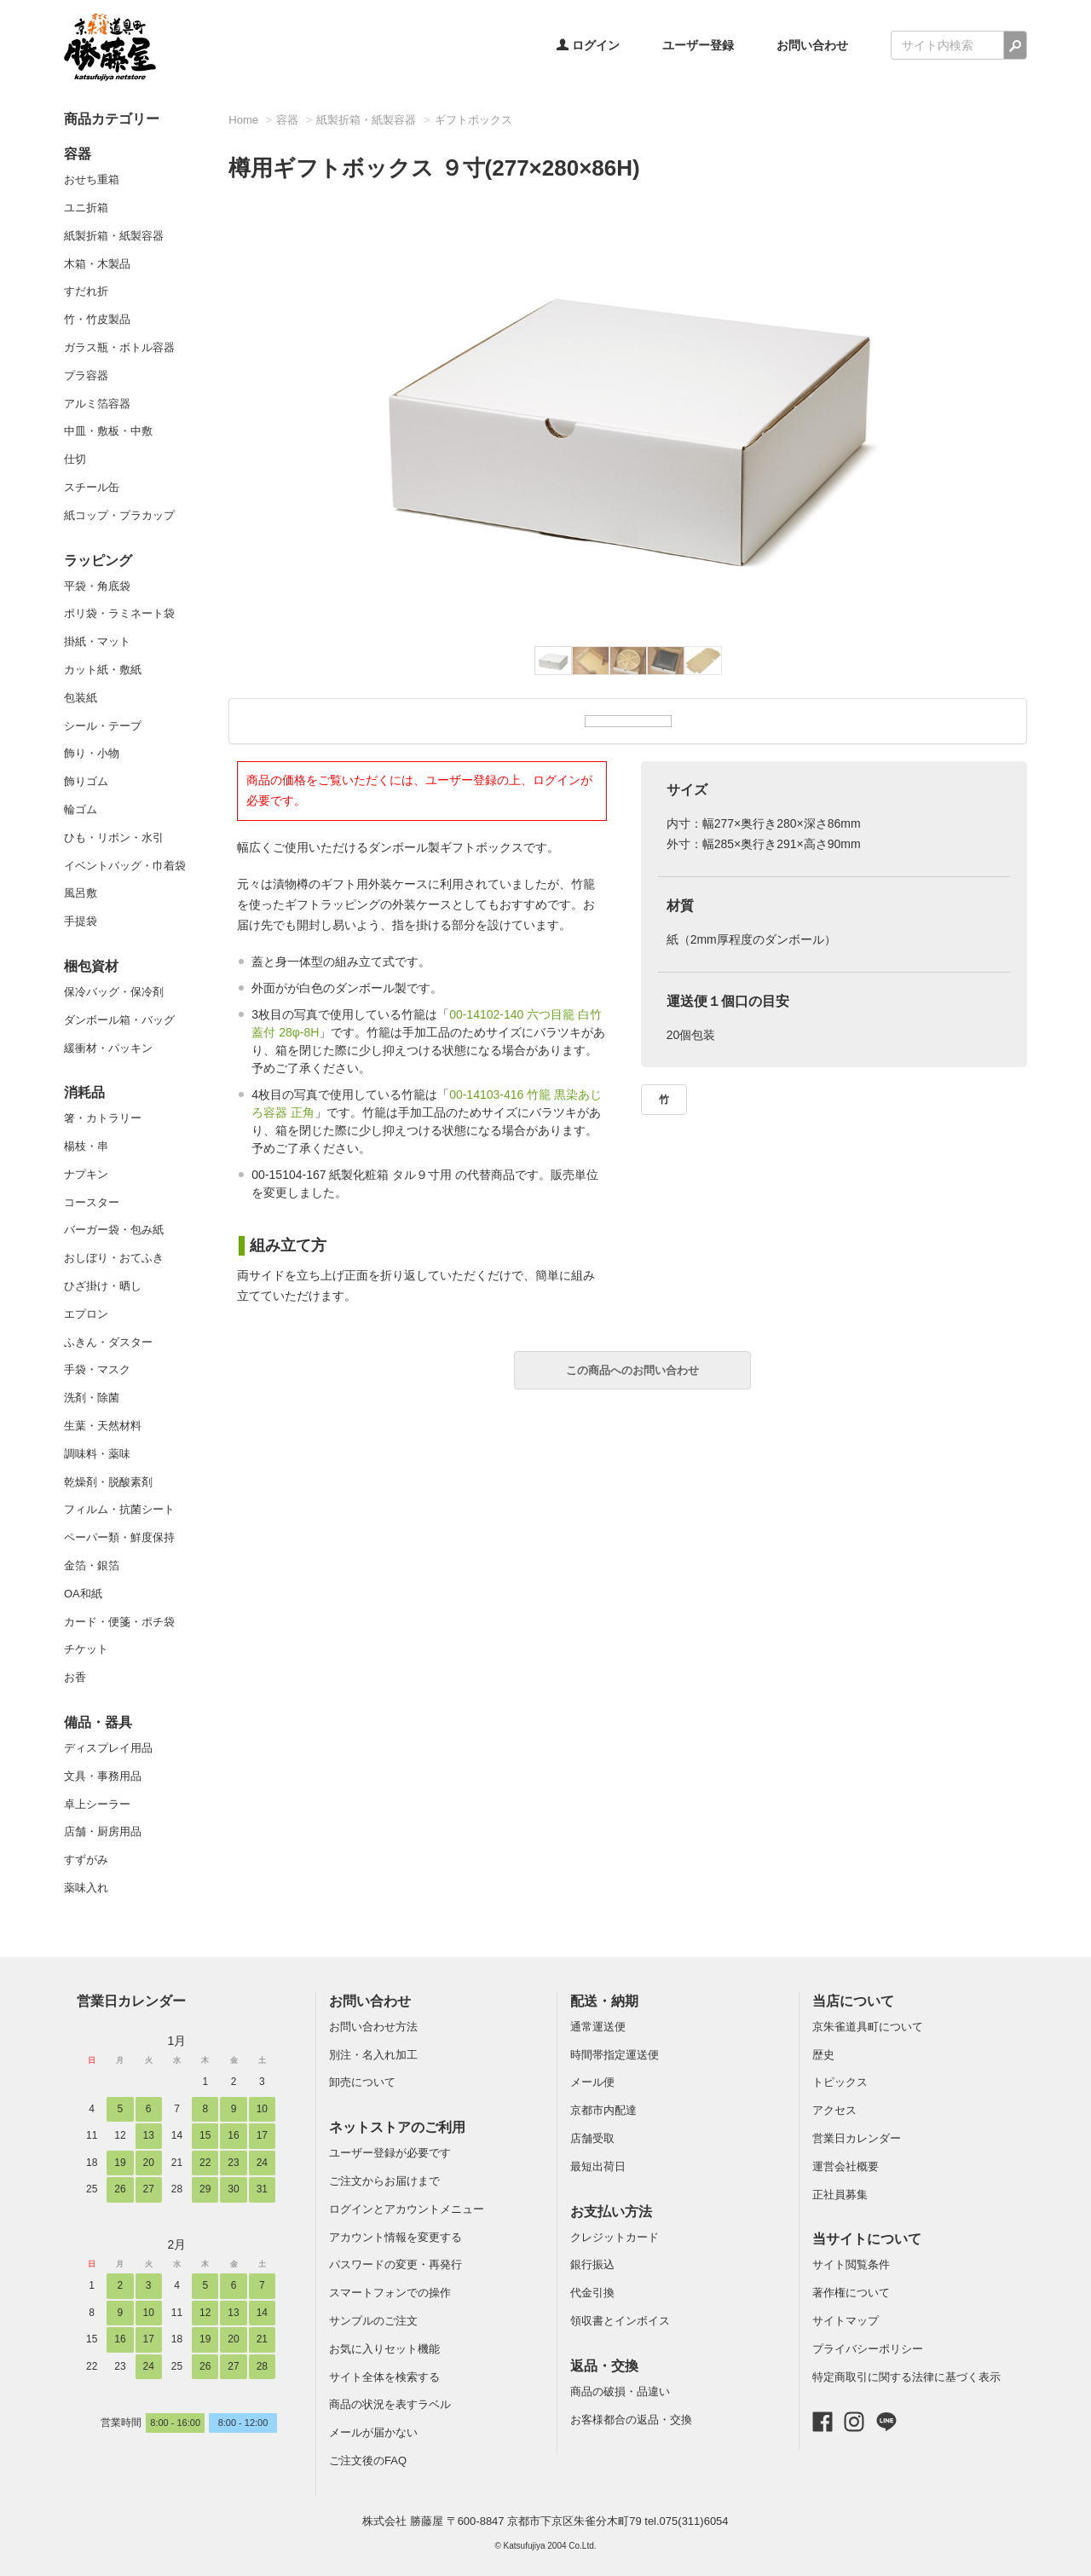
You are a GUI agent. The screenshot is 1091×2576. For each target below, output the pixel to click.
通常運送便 (598, 2026)
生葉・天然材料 (102, 1425)
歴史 (823, 2054)
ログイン (588, 45)
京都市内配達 (603, 2110)
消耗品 (84, 1092)
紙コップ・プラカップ (119, 515)
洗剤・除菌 (91, 1397)
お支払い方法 (611, 2211)
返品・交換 (604, 2366)
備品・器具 (98, 1722)
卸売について (362, 2082)
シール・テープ (102, 725)
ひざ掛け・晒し (102, 1285)
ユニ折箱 (86, 207)
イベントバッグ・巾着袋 (125, 865)
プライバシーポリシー (867, 2348)
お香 (75, 1677)
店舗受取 (592, 2138)
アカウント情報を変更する (395, 2237)
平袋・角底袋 (97, 586)
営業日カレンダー (131, 2001)
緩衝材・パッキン (108, 1048)
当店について (853, 2001)
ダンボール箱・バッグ (119, 1020)
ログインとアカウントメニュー (406, 2209)
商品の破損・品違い (620, 2391)
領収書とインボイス (620, 2320)
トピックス (840, 2082)
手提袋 (80, 921)
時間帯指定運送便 (614, 2054)
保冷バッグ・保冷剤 (114, 991)
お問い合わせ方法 (373, 2026)
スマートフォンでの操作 (390, 2292)
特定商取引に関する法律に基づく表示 (906, 2377)
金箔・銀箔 (91, 1565)
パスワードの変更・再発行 (395, 2264)
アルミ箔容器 (97, 403)
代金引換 (592, 2292)
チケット (86, 1649)
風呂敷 (80, 893)
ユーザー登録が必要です (390, 2152)
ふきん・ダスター (108, 1342)
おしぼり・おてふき (114, 1257)
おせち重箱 (91, 179)
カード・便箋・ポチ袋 (119, 1621)
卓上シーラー (97, 1804)
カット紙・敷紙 (102, 669)
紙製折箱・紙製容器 (114, 235)
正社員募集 (840, 2194)
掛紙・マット (97, 641)
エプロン (86, 1314)
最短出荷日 (598, 2166)
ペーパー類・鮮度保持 (119, 1537)
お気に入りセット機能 (384, 2348)
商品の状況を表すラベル (390, 2404)
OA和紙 (83, 1593)
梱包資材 (91, 966)
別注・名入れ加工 (373, 2054)
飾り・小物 (91, 753)
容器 (77, 154)
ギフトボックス (473, 119)
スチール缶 (91, 487)
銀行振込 (592, 2264)
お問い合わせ (812, 45)
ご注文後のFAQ (368, 2460)
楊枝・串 (86, 1146)
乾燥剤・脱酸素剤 (108, 1482)
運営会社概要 (845, 2166)
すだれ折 (86, 291)
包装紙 (80, 697)
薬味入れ (86, 1887)
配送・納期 (604, 2001)
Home (243, 119)
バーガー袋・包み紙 (114, 1229)
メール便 (592, 2082)
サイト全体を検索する (384, 2377)
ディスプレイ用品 (108, 1747)
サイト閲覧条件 (851, 2264)
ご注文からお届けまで (384, 2181)
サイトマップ (845, 2320)
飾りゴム (86, 781)
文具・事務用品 (102, 1776)
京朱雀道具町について (867, 2026)
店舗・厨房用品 (102, 1831)
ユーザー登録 (698, 45)
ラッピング (98, 560)
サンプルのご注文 (373, 2320)
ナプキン (86, 1174)
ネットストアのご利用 (397, 2127)
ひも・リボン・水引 (114, 837)
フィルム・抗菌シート (119, 1509)
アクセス (834, 2110)
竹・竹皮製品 (97, 319)
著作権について (851, 2292)
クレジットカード (614, 2237)
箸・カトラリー (102, 1118)
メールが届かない (373, 2432)
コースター (91, 1202)
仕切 (75, 459)
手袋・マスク (97, 1369)
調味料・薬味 (97, 1453)
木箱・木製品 (97, 263)
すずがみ (86, 1859)
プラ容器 (86, 375)
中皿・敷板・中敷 (108, 431)
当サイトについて (866, 2239)
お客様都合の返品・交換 (631, 2419)
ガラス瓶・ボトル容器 (119, 347)
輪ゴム (80, 809)
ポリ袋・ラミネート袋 (119, 613)
